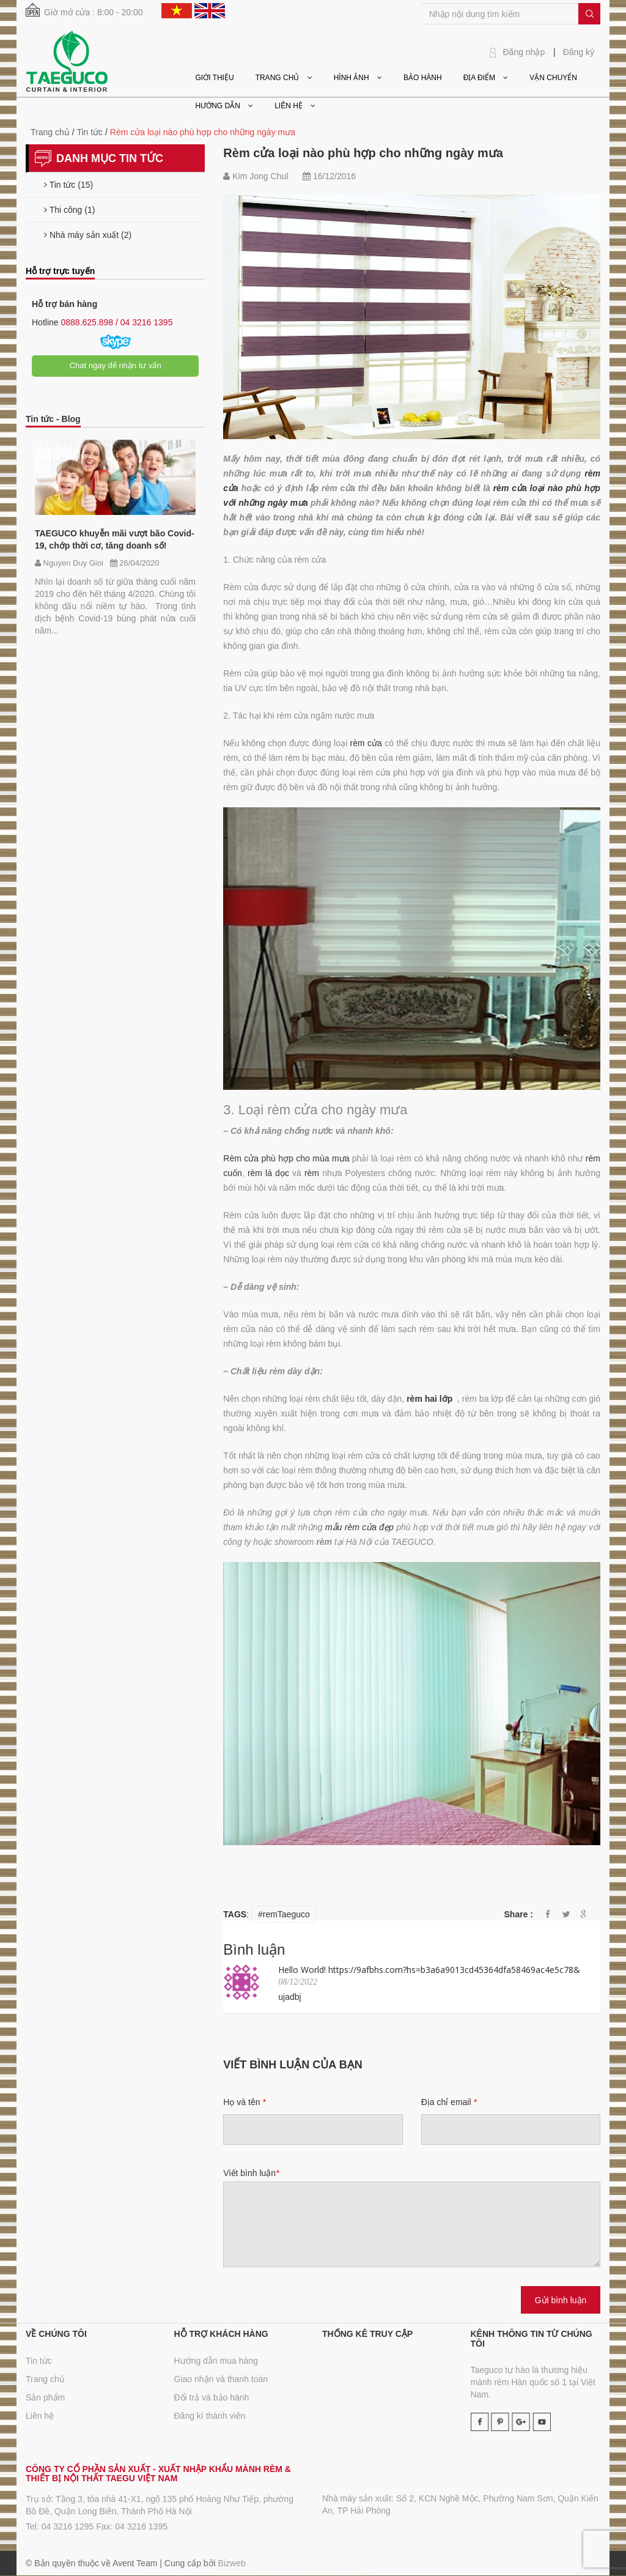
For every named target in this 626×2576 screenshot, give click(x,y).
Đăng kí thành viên (210, 2416)
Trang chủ (50, 132)
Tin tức (89, 132)
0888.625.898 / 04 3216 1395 (116, 322)
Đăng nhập (524, 52)
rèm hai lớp (429, 1399)
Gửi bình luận (561, 2300)
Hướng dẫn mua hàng (216, 2361)
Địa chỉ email (449, 2102)
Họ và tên (244, 2102)
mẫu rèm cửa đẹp (359, 1527)
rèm (313, 1173)
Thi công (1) (69, 210)
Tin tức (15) (68, 185)
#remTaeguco (284, 1914)
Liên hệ (40, 2416)
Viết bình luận (251, 2173)
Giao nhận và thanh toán (221, 2379)
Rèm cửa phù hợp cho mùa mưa (286, 1158)
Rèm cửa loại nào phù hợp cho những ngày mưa (363, 153)
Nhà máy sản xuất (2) (87, 235)
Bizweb (232, 2563)
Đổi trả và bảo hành (211, 2397)
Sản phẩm (45, 2397)
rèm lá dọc (268, 1173)
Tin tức (39, 2361)
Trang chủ (45, 2379)
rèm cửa (367, 743)
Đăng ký (578, 52)
